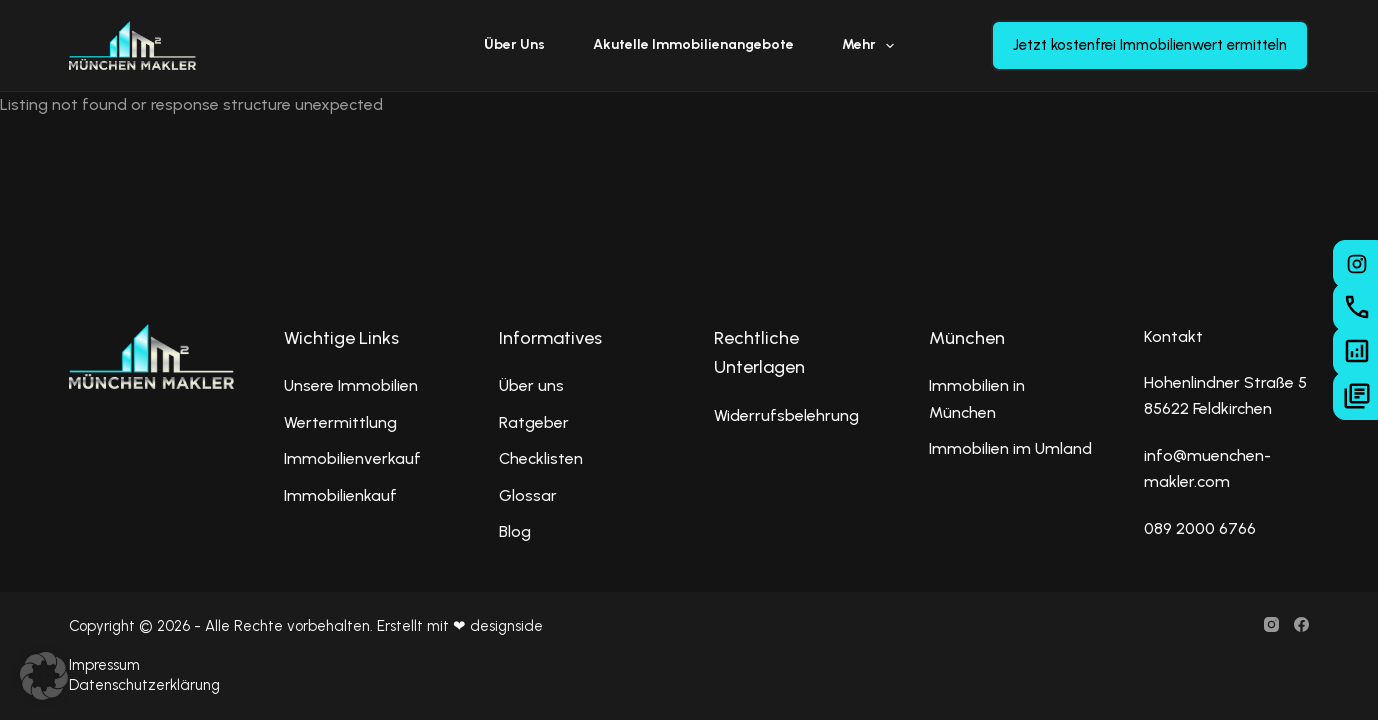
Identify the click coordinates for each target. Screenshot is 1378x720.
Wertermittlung (340, 422)
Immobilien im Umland (1010, 448)
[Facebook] (1301, 624)
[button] (44, 676)
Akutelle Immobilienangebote (693, 44)
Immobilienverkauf (352, 458)
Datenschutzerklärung (144, 685)
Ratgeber (534, 422)
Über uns (514, 44)
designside (506, 626)
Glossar (528, 495)
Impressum (104, 665)
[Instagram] (1271, 624)
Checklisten (541, 458)
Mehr (872, 46)
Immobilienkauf (340, 495)
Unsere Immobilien (351, 385)
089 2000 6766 (1200, 528)
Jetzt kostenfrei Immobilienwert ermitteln (1150, 45)
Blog (515, 531)
